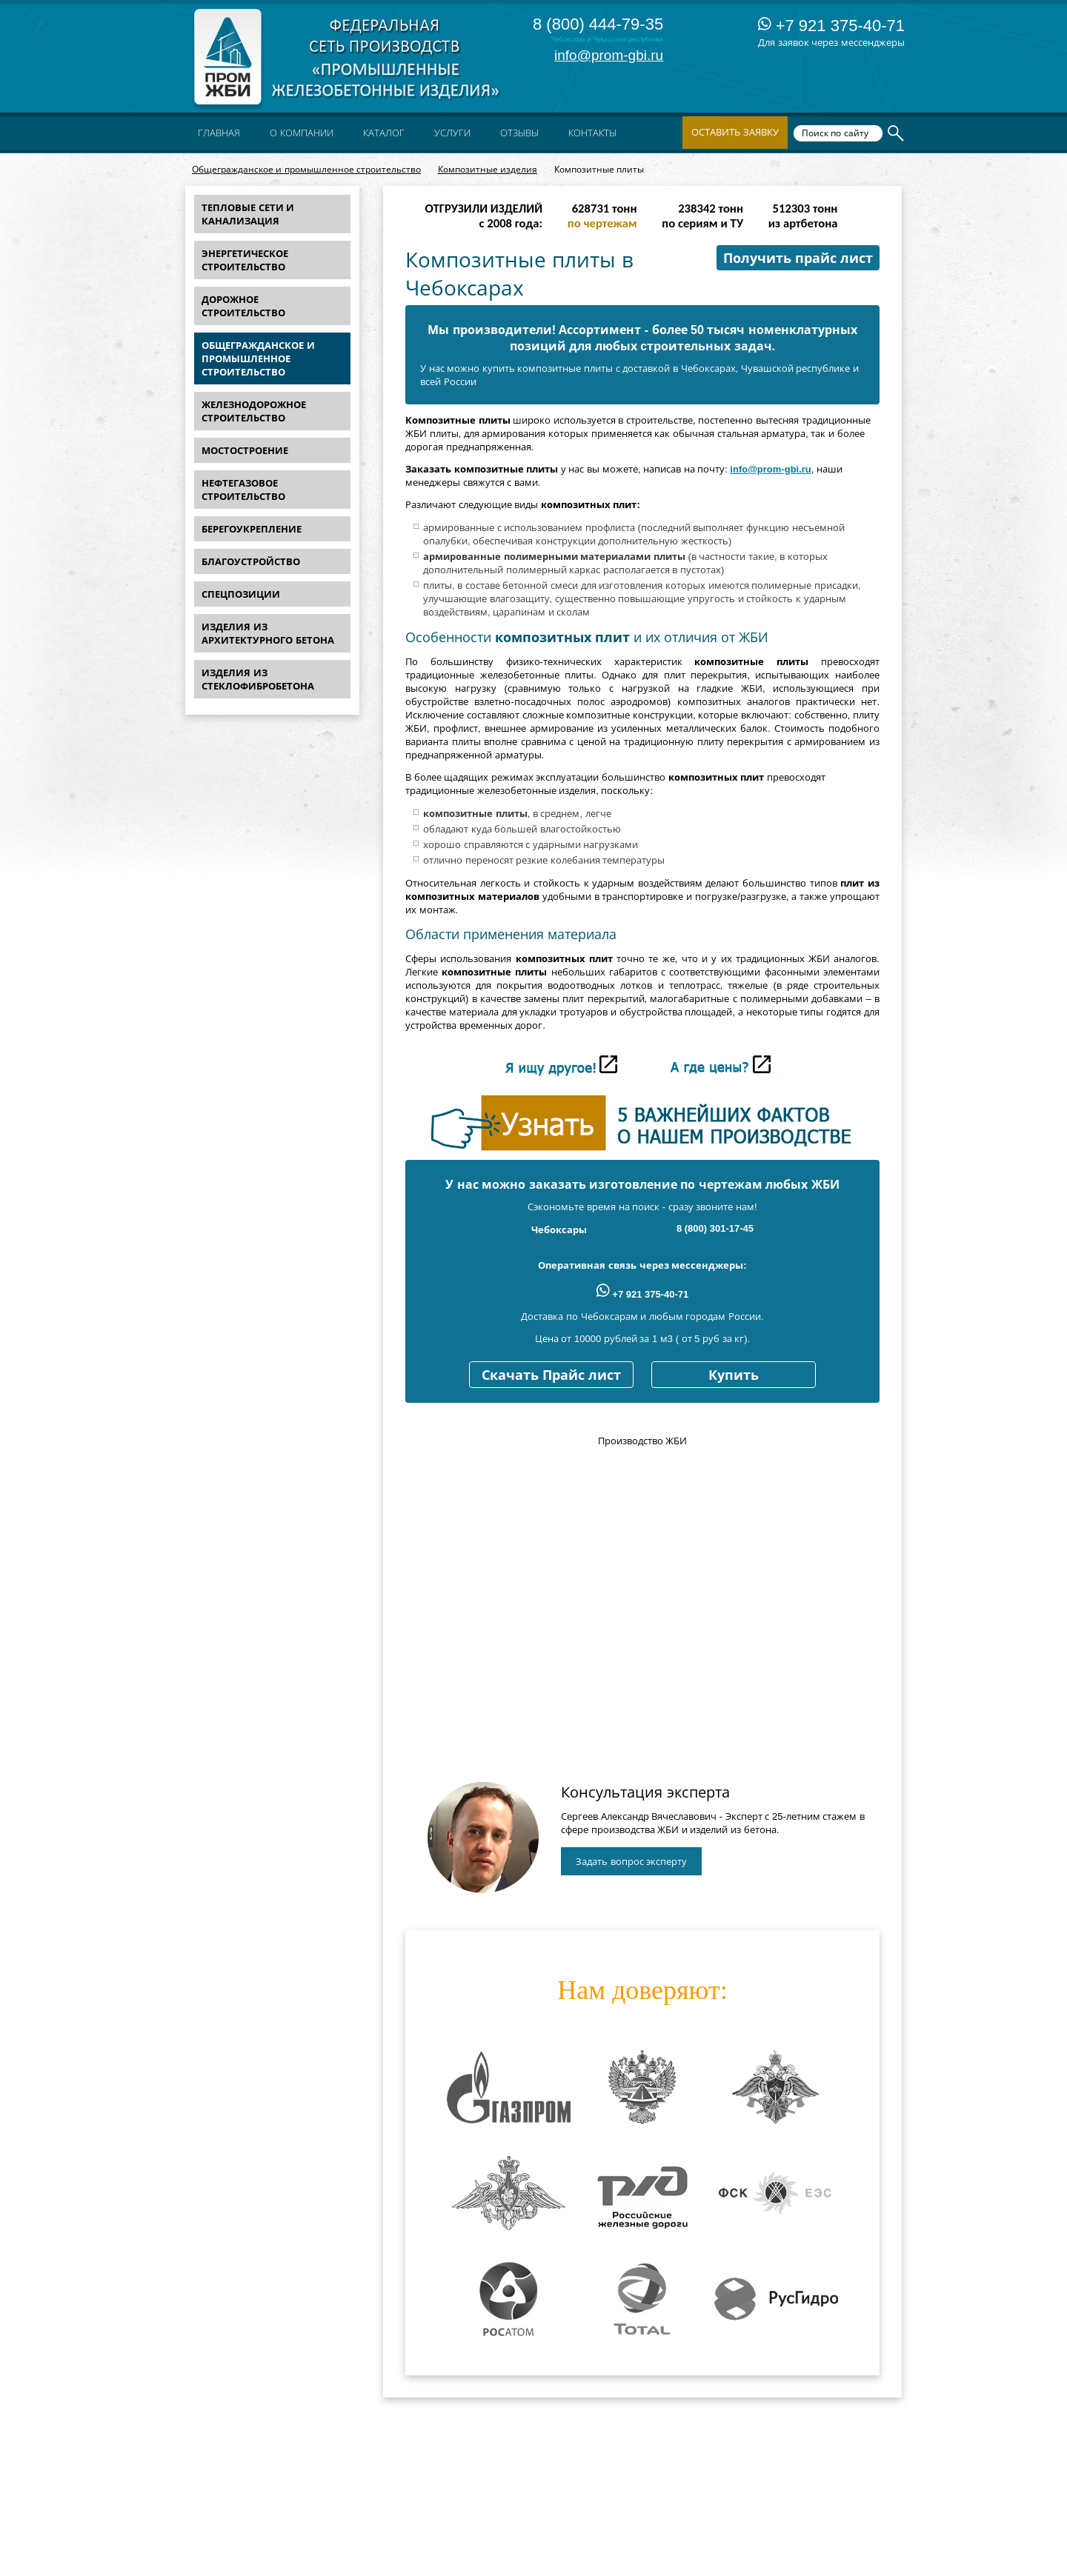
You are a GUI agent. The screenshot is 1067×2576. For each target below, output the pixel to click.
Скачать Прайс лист (551, 1375)
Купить (733, 1375)
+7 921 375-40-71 (831, 25)
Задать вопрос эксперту (631, 1861)
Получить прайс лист (798, 258)
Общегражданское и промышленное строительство (306, 169)
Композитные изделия (487, 169)
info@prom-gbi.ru (608, 55)
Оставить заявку (735, 132)
